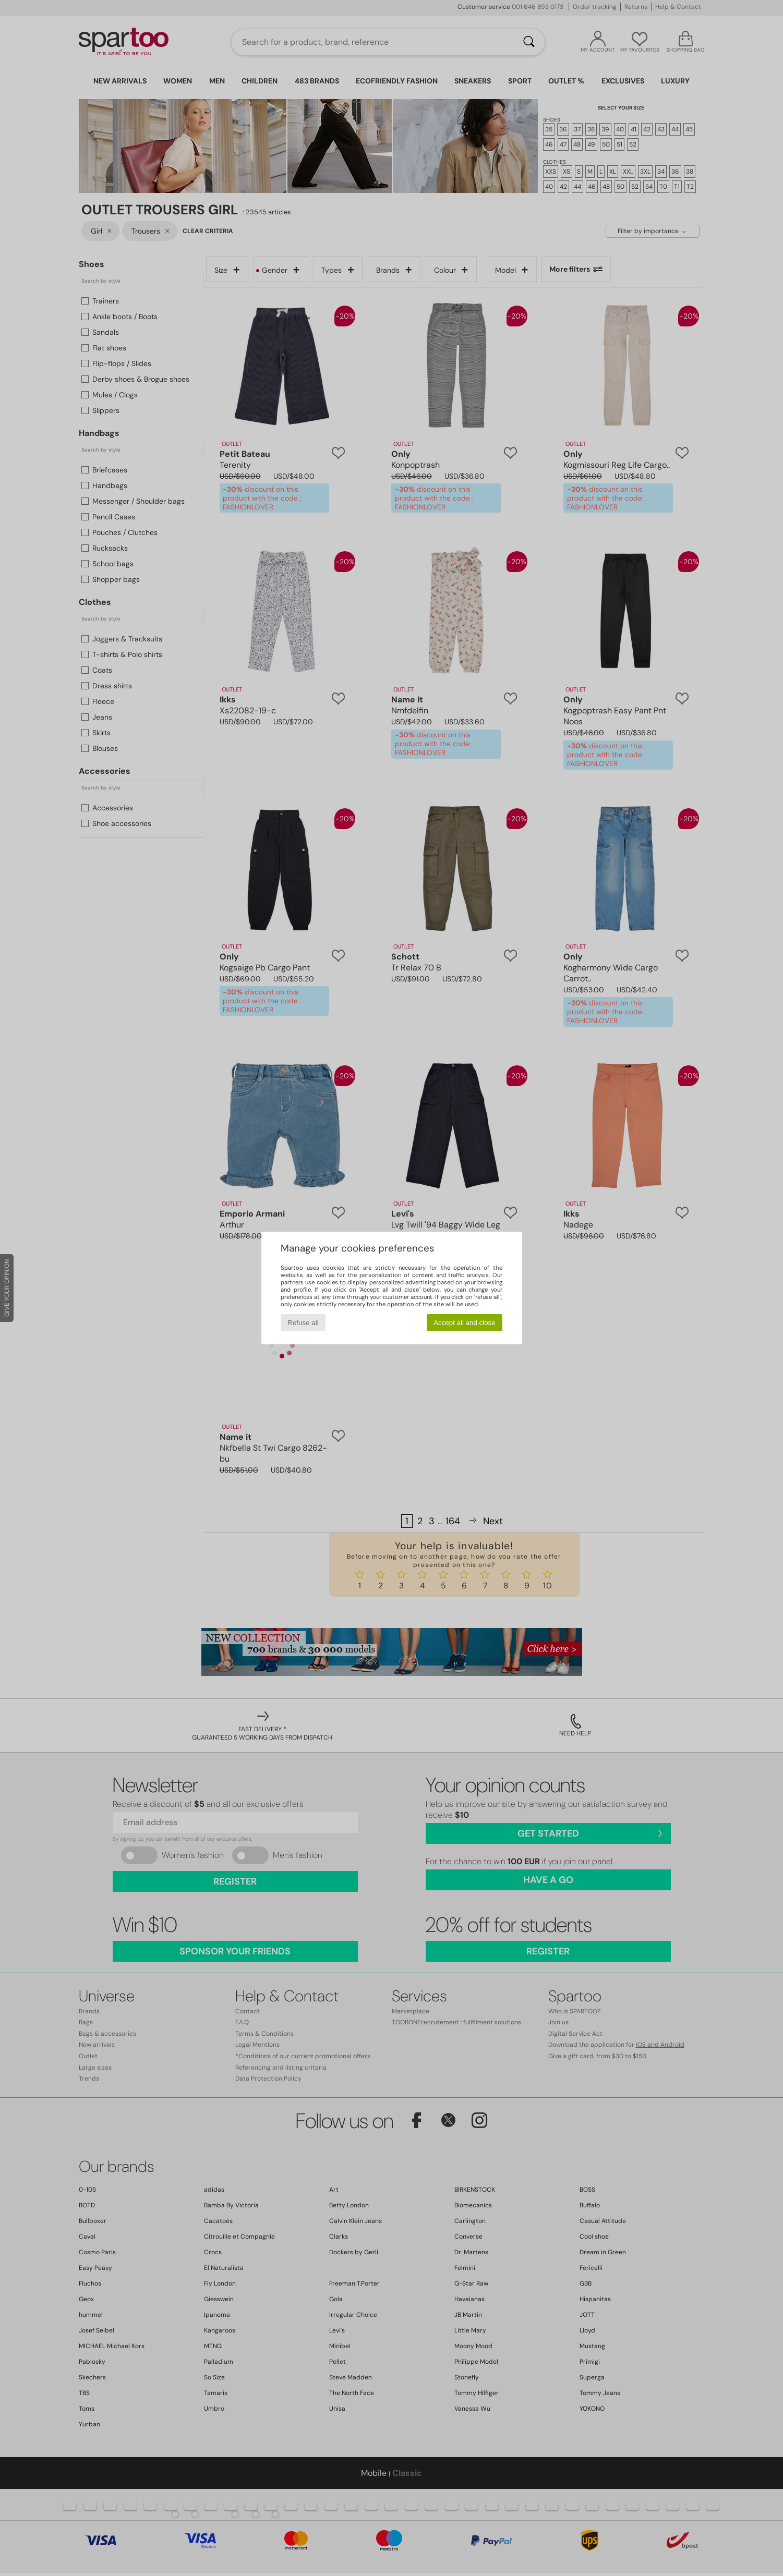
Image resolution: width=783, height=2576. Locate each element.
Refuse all (302, 1323)
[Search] (529, 42)
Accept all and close (464, 1323)
